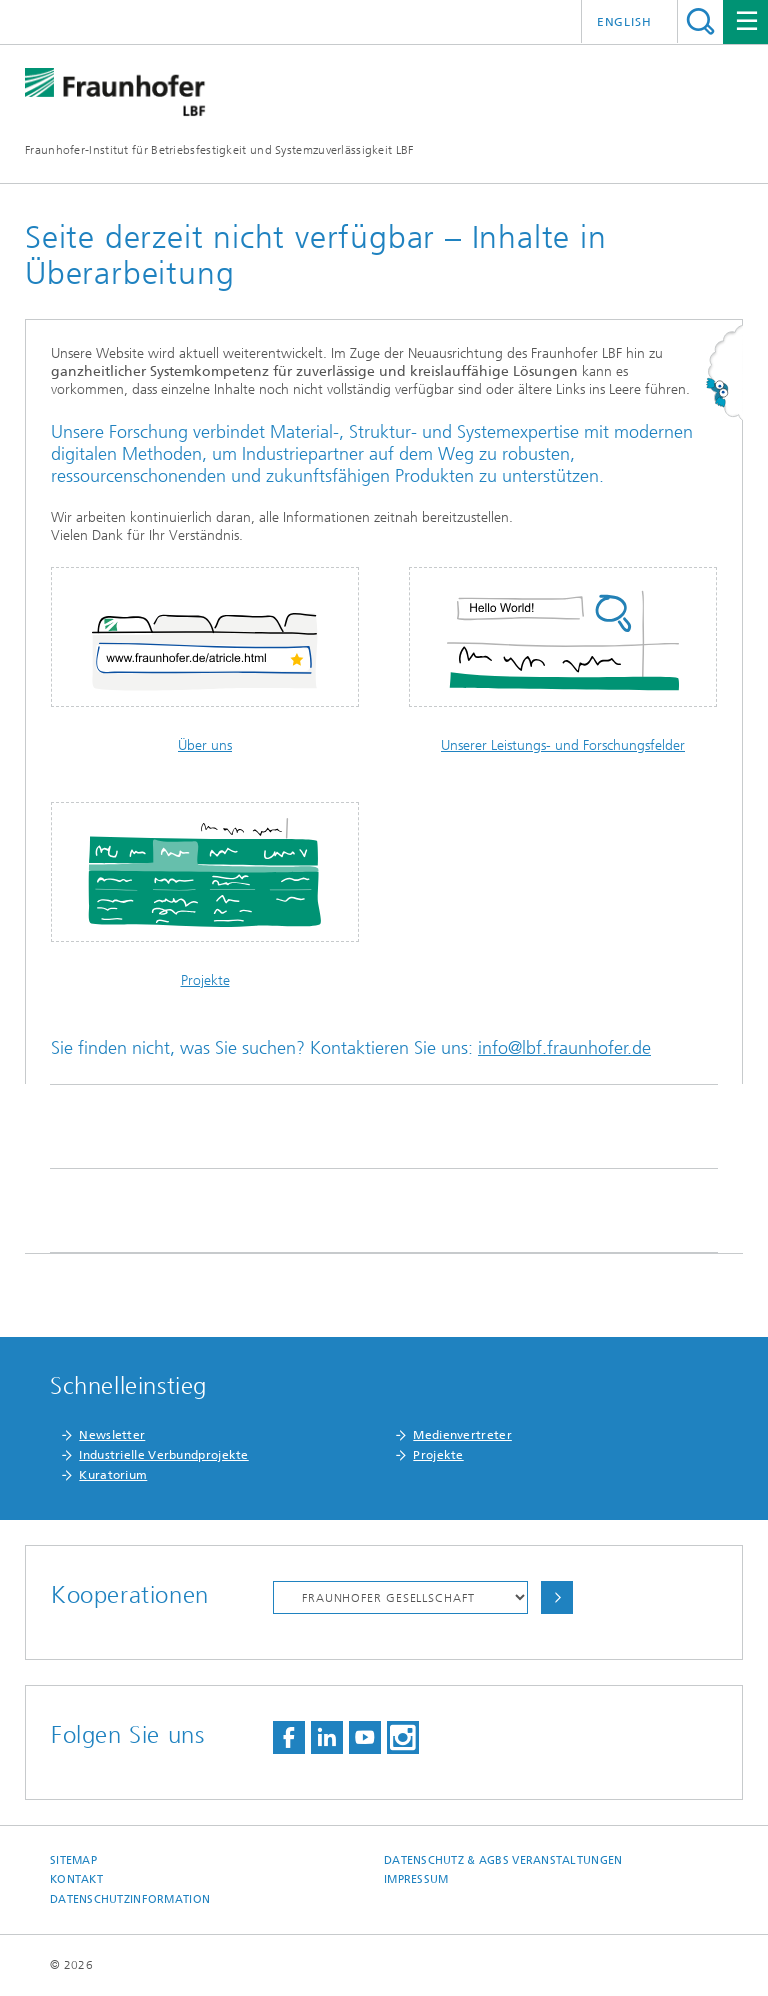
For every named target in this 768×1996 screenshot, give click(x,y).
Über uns (205, 745)
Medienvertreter (462, 1435)
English (624, 22)
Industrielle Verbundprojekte (163, 1455)
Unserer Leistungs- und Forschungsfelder (563, 745)
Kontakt (76, 1879)
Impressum (416, 1879)
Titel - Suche (700, 21)
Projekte (205, 980)
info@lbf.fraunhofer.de (564, 1048)
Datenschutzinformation (130, 1899)
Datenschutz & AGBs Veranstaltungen (503, 1860)
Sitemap (73, 1860)
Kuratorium (113, 1475)
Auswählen (557, 1597)
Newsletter (112, 1435)
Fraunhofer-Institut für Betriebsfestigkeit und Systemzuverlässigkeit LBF (219, 150)
